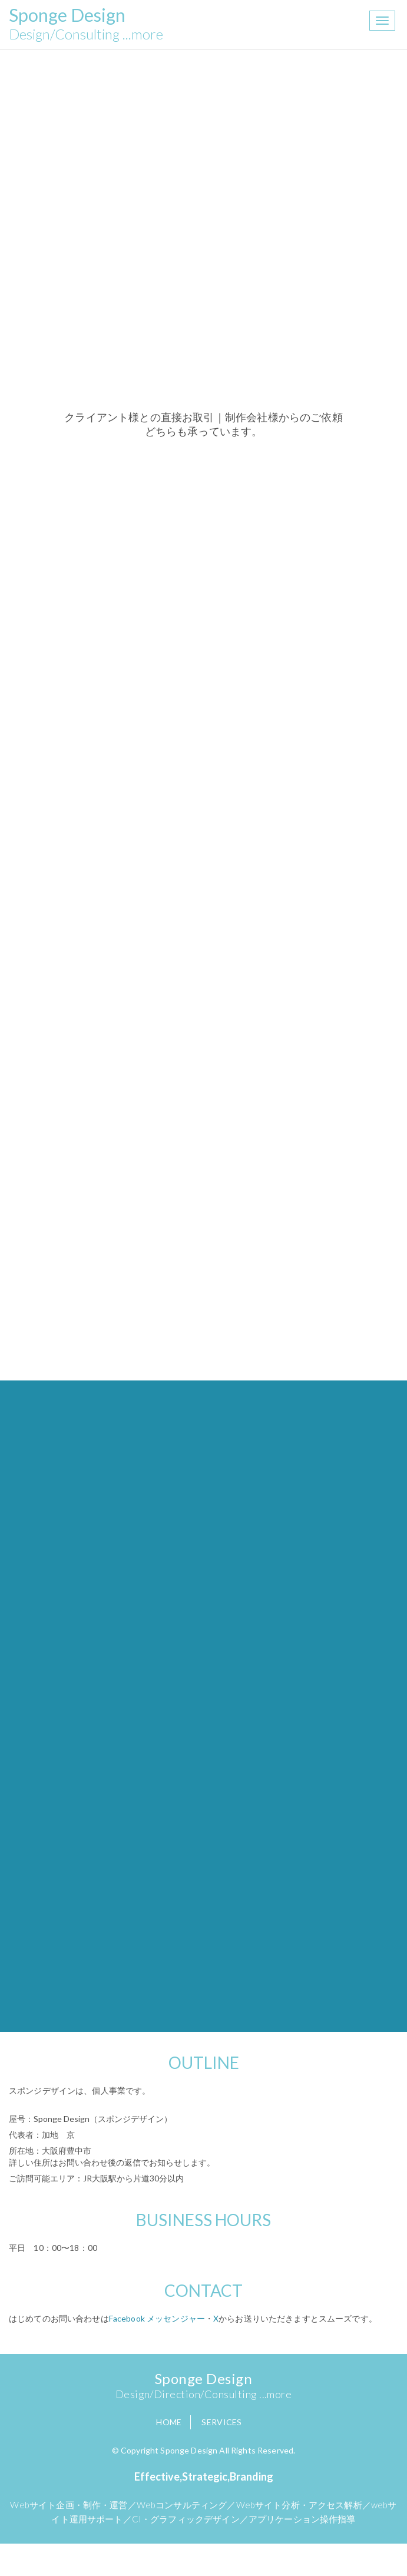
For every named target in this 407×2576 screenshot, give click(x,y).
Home (168, 2422)
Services (221, 2422)
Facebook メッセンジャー (157, 2318)
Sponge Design (86, 24)
